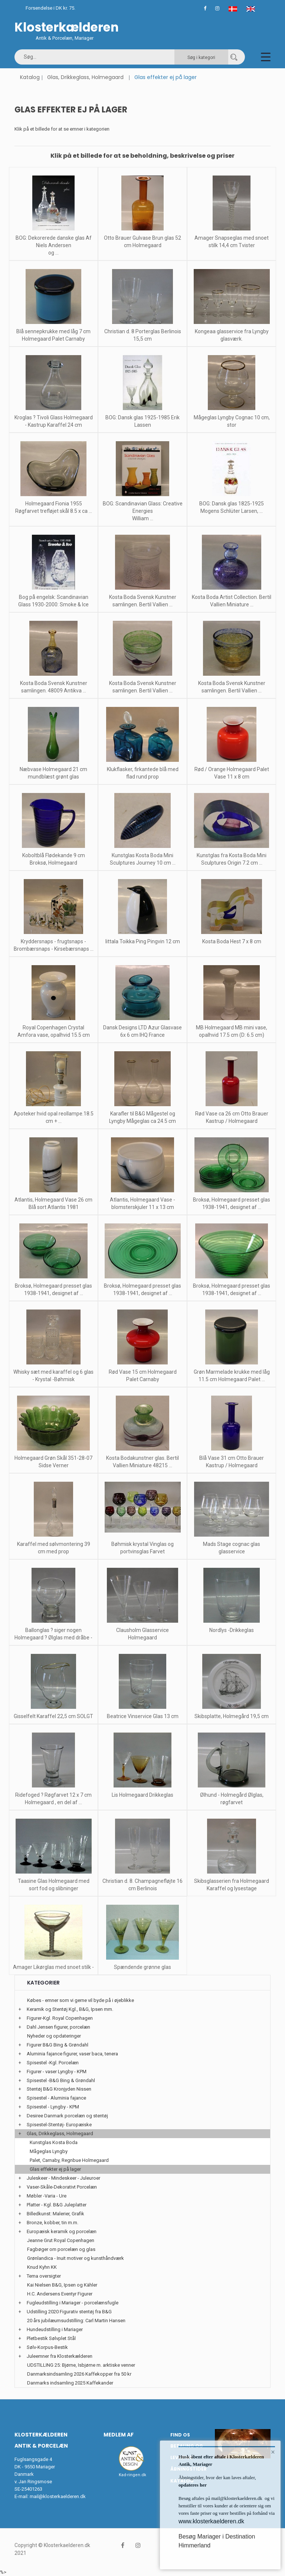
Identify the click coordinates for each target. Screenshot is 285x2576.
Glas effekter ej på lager (55, 2169)
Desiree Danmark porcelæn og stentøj (67, 2115)
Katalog (30, 77)
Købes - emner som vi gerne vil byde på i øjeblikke (80, 2000)
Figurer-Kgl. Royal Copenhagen (60, 2018)
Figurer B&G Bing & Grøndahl (57, 2045)
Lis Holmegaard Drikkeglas (142, 1795)
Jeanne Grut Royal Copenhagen (60, 2240)
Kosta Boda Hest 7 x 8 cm (231, 941)
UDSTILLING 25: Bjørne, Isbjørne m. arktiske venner (81, 2365)
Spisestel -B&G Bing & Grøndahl (61, 2080)
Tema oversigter (44, 2276)
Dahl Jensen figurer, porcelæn (58, 2027)
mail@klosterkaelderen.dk (58, 2496)
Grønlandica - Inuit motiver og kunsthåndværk (75, 2258)
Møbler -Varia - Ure (46, 2196)
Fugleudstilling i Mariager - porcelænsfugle (72, 2302)
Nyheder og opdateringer (54, 2036)
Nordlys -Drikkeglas (231, 1630)
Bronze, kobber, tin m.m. (52, 2222)
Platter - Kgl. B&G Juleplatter (56, 2205)
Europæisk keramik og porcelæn (61, 2231)
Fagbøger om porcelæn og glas (61, 2249)
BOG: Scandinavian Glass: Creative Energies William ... (143, 511)
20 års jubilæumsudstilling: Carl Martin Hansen (76, 2320)
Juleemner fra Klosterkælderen (59, 2356)
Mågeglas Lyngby (49, 2151)
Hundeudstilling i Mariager (55, 2329)
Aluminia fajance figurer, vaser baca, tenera (72, 2053)
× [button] (273, 2452)
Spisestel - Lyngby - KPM (53, 2107)
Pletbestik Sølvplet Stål (51, 2338)
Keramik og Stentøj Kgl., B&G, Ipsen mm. (70, 2009)
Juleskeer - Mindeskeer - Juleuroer (63, 2178)
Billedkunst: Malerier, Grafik (55, 2213)
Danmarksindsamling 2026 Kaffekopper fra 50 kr (79, 2374)
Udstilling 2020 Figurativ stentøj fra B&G (69, 2311)
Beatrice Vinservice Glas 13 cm (142, 1716)
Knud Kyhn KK (42, 2267)
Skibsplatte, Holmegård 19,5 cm (231, 1716)
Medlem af (119, 2434)
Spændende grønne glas (142, 1967)
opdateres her (192, 2485)
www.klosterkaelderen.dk (211, 2521)
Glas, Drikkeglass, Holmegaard (85, 77)
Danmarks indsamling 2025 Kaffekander (70, 2383)
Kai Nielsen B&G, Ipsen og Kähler (62, 2285)
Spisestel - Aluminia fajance (56, 2098)
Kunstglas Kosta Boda (54, 2142)
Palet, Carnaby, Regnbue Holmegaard (69, 2160)
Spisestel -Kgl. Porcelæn (53, 2062)
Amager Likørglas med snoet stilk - (53, 1967)
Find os (180, 2435)
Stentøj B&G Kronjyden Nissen (59, 2089)
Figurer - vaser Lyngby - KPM (56, 2071)
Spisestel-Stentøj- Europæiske (59, 2124)
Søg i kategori (201, 57)
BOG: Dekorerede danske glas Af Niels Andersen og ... (54, 245)
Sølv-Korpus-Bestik (47, 2347)
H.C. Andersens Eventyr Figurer (59, 2294)
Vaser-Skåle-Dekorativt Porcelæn (62, 2187)
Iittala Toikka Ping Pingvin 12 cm (142, 941)
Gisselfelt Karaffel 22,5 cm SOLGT (53, 1716)
